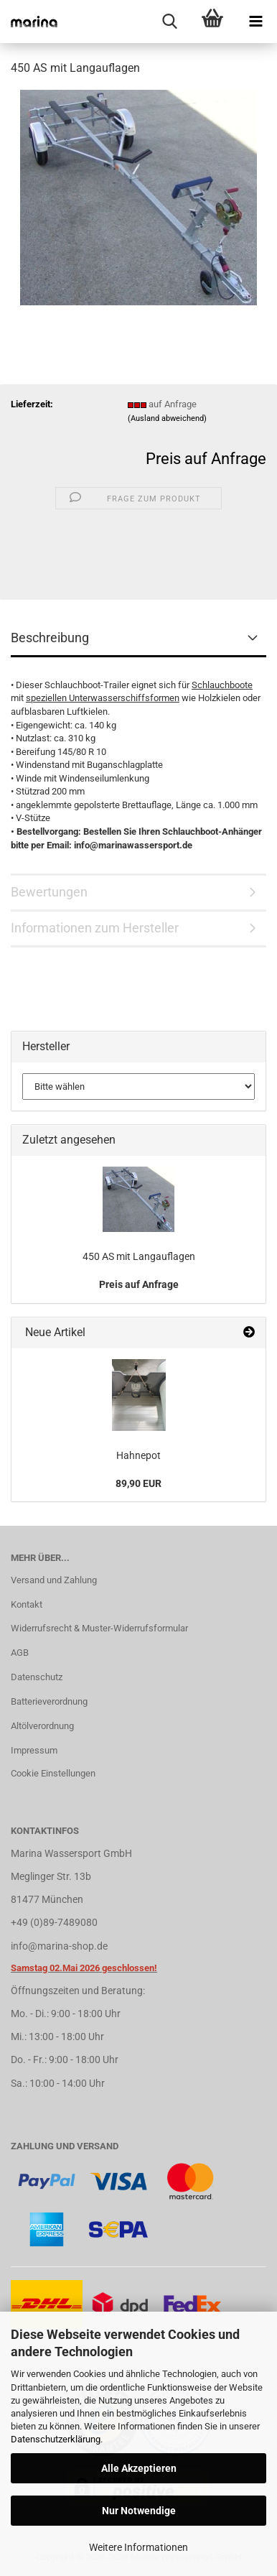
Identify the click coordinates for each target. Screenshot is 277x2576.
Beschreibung (50, 637)
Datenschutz (36, 1677)
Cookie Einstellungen (53, 1773)
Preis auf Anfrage (206, 459)
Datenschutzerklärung (55, 2439)
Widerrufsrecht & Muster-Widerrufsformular (99, 1628)
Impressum (34, 1750)
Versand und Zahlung (54, 1580)
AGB (20, 1652)
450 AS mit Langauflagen (139, 1256)
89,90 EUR (138, 1483)
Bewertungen (49, 891)
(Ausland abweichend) (167, 418)
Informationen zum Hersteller (95, 927)
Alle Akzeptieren (139, 2468)
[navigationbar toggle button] (255, 21)
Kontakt (26, 1604)
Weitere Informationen (138, 2547)
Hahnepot (138, 1455)
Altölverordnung (42, 1725)
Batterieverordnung (49, 1701)
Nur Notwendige (139, 2510)
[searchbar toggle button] (169, 21)
